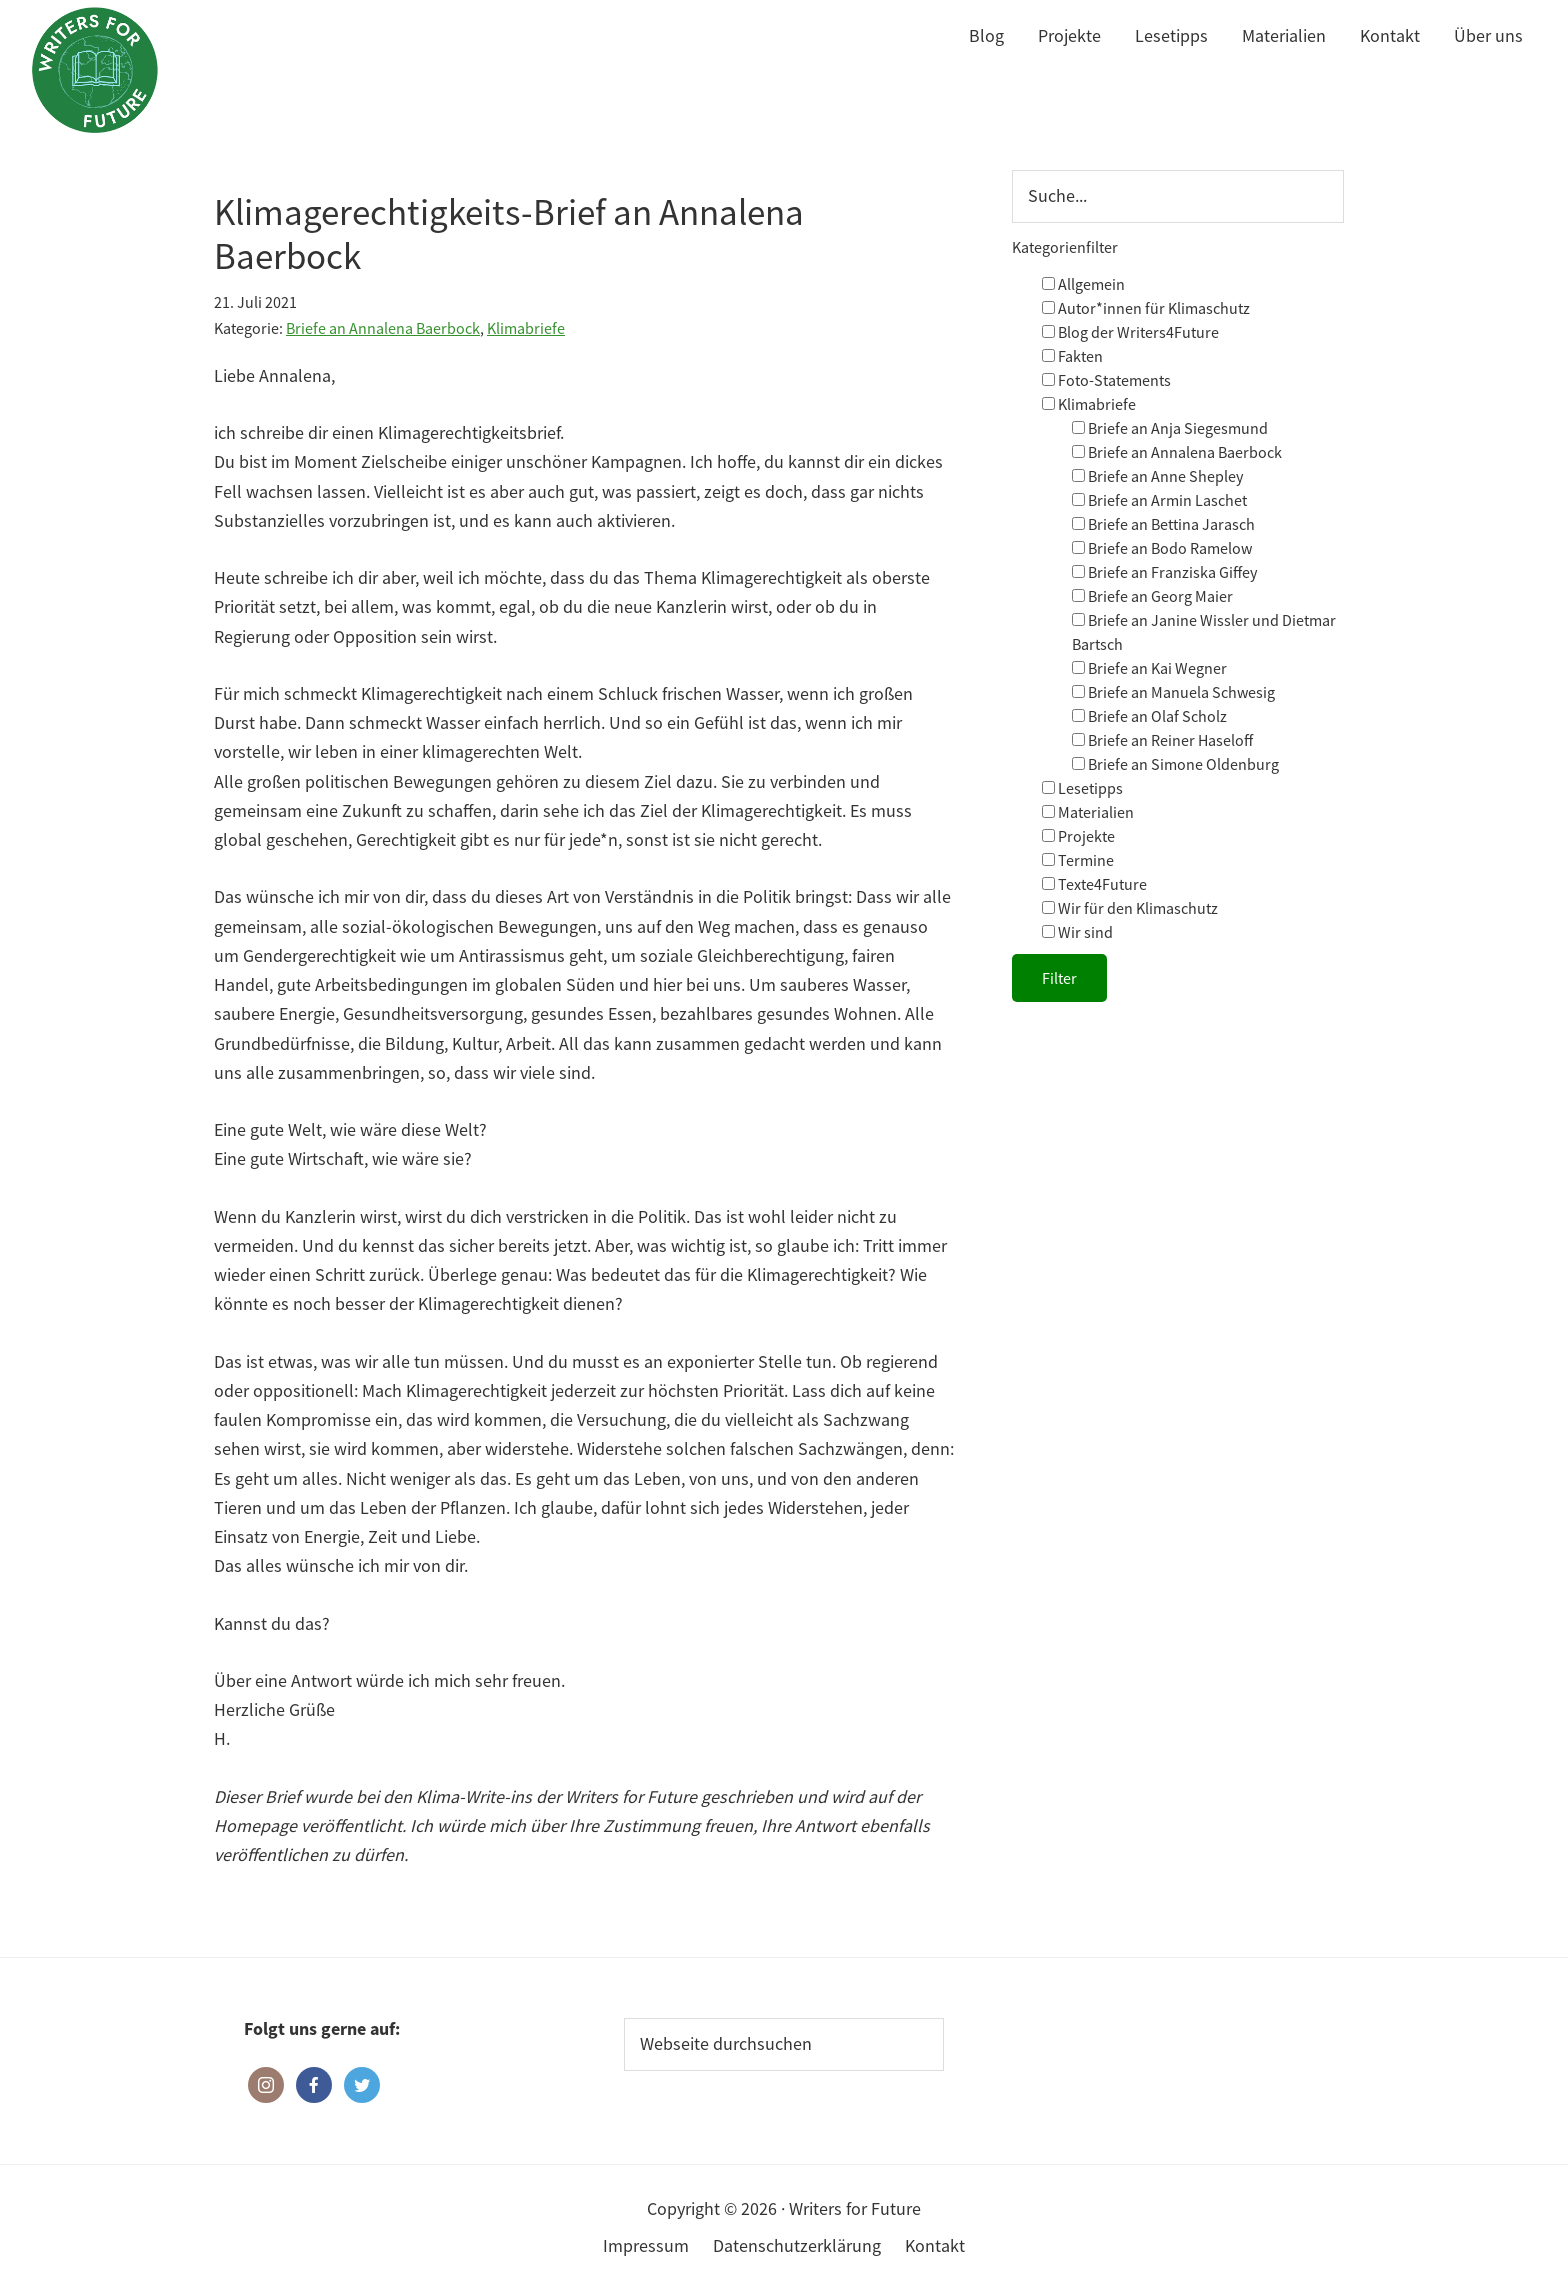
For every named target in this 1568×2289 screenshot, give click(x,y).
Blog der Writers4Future (1130, 332)
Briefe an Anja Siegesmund (1170, 428)
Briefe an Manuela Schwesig (1173, 692)
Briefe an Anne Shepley (1157, 476)
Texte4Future (1094, 884)
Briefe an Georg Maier (1152, 596)
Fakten (1072, 356)
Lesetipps (1082, 788)
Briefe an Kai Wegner (1149, 668)
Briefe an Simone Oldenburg (1175, 764)
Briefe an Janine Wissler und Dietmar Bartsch (1204, 632)
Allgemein (1083, 284)
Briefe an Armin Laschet (1159, 500)
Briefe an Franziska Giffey (1164, 572)
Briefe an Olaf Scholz (1149, 716)
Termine (1078, 860)
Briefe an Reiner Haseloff (1162, 740)
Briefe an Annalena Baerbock (383, 328)
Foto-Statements (1106, 380)
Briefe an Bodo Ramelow (1162, 548)
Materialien (1088, 812)
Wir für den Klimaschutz (1130, 908)
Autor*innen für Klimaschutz (1146, 308)
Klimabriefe (526, 328)
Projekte (1078, 836)
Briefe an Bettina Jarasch (1163, 524)
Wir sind (1077, 932)
